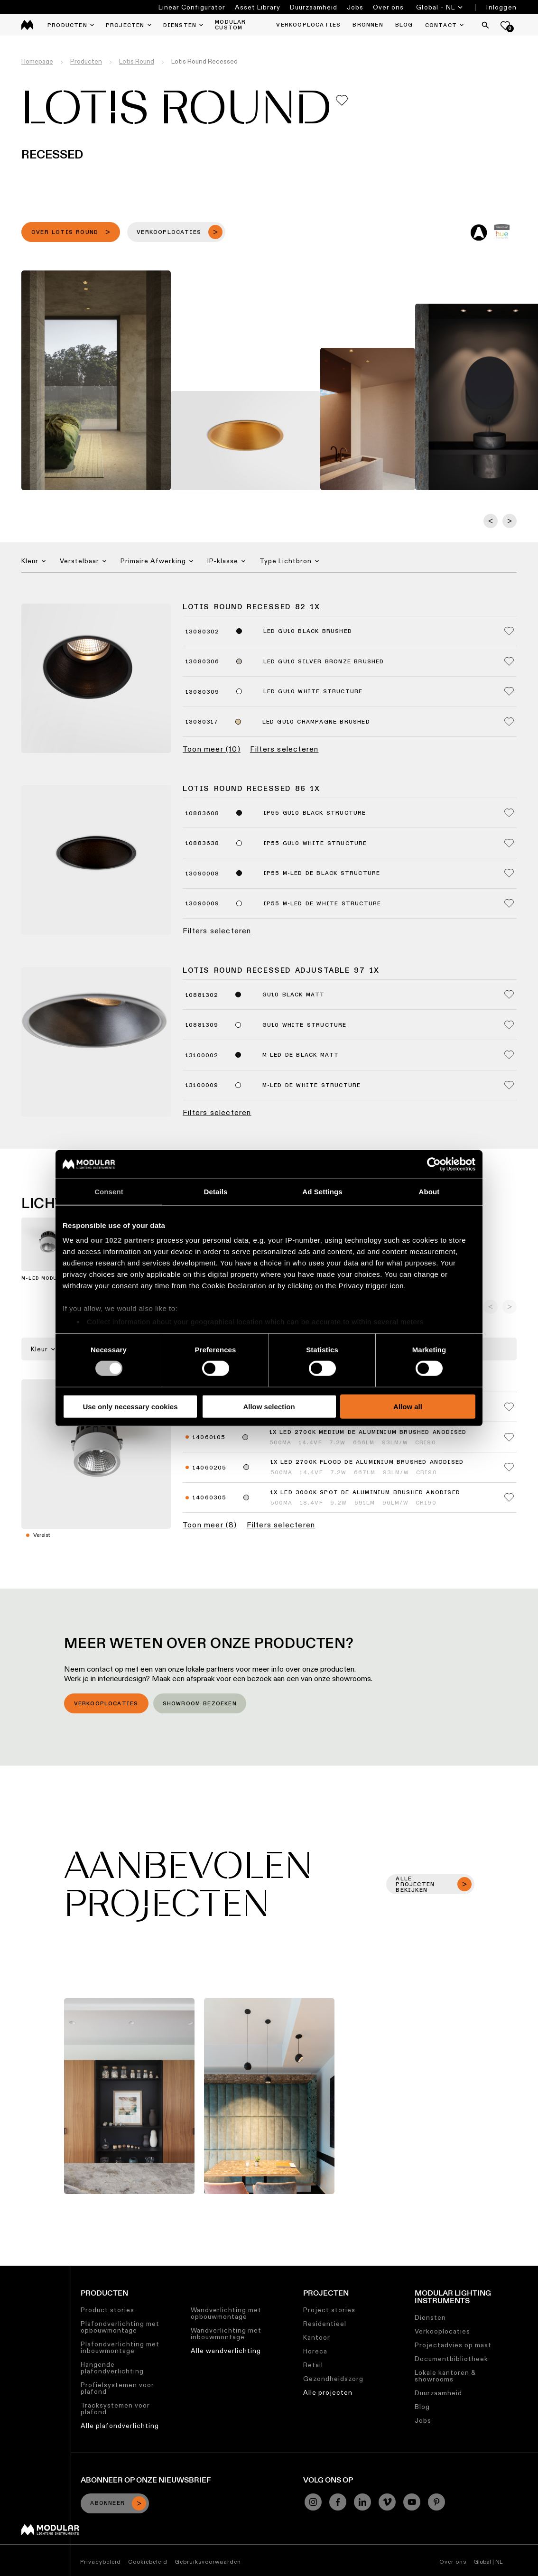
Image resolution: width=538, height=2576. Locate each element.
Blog (422, 2406)
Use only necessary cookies (130, 1407)
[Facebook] (338, 2502)
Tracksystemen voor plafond (115, 2408)
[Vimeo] (387, 2502)
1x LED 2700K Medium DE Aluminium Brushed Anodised (368, 1432)
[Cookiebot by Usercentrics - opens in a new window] (433, 1164)
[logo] (27, 25)
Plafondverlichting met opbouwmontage (120, 2326)
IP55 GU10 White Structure (315, 843)
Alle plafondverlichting (120, 2425)
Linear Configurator (191, 7)
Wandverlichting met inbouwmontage (226, 2333)
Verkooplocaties (106, 1704)
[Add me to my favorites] (342, 100)
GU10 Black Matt (293, 995)
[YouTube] (412, 2502)
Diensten (430, 2317)
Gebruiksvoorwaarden (208, 2561)
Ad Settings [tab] (322, 1191)
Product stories (107, 2310)
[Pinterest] (436, 2502)
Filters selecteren (284, 749)
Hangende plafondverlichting (112, 2367)
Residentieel (324, 2323)
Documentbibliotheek (451, 2358)
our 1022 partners (122, 1240)
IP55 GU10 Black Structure (314, 813)
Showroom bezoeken (200, 1704)
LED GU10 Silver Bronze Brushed (323, 662)
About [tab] (429, 1191)
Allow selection (269, 1407)
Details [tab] (216, 1191)
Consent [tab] (108, 1191)
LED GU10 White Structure (313, 692)
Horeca (315, 2351)
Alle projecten (327, 2392)
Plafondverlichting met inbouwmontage (120, 2347)
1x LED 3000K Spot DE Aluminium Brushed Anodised (365, 1493)
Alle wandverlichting (226, 2350)
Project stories (329, 2310)
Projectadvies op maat (453, 2345)
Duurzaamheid (313, 7)
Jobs (355, 7)
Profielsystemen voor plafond (117, 2388)
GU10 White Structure (304, 1025)
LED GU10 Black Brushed (307, 631)
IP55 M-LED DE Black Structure (321, 873)
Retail (313, 2365)
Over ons (388, 7)
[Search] (485, 25)
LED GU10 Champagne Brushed (316, 722)
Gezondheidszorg (333, 2378)
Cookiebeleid (147, 2561)
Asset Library (257, 7)
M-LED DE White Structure (311, 1085)
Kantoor (316, 2337)
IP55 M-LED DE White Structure (322, 904)
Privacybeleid (100, 2561)
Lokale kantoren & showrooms (445, 2375)
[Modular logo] (50, 2533)
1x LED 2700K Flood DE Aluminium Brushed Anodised (367, 1462)
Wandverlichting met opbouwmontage (226, 2313)
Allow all (407, 1407)
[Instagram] (313, 2502)
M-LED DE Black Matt (300, 1055)
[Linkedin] (362, 2502)
